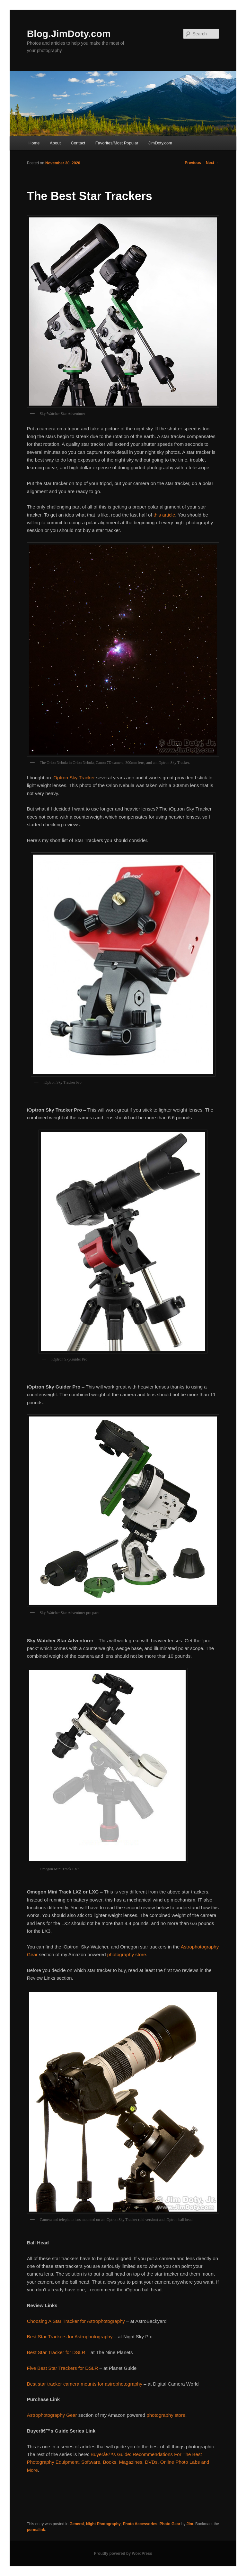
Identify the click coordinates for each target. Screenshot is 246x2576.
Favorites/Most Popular (116, 143)
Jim (190, 2524)
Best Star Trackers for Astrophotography (70, 2336)
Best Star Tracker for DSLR (56, 2352)
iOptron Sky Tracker (73, 777)
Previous (190, 162)
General (76, 2524)
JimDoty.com (160, 143)
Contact (78, 143)
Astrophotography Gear (52, 2415)
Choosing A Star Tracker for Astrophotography (76, 2321)
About (55, 143)
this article (164, 515)
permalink (36, 2529)
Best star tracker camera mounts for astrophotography (84, 2384)
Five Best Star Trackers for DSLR (62, 2368)
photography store (126, 1954)
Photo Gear (170, 2524)
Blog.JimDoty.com (69, 33)
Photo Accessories (140, 2524)
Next (212, 162)
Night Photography (103, 2524)
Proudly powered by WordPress (123, 2553)
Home (34, 143)
